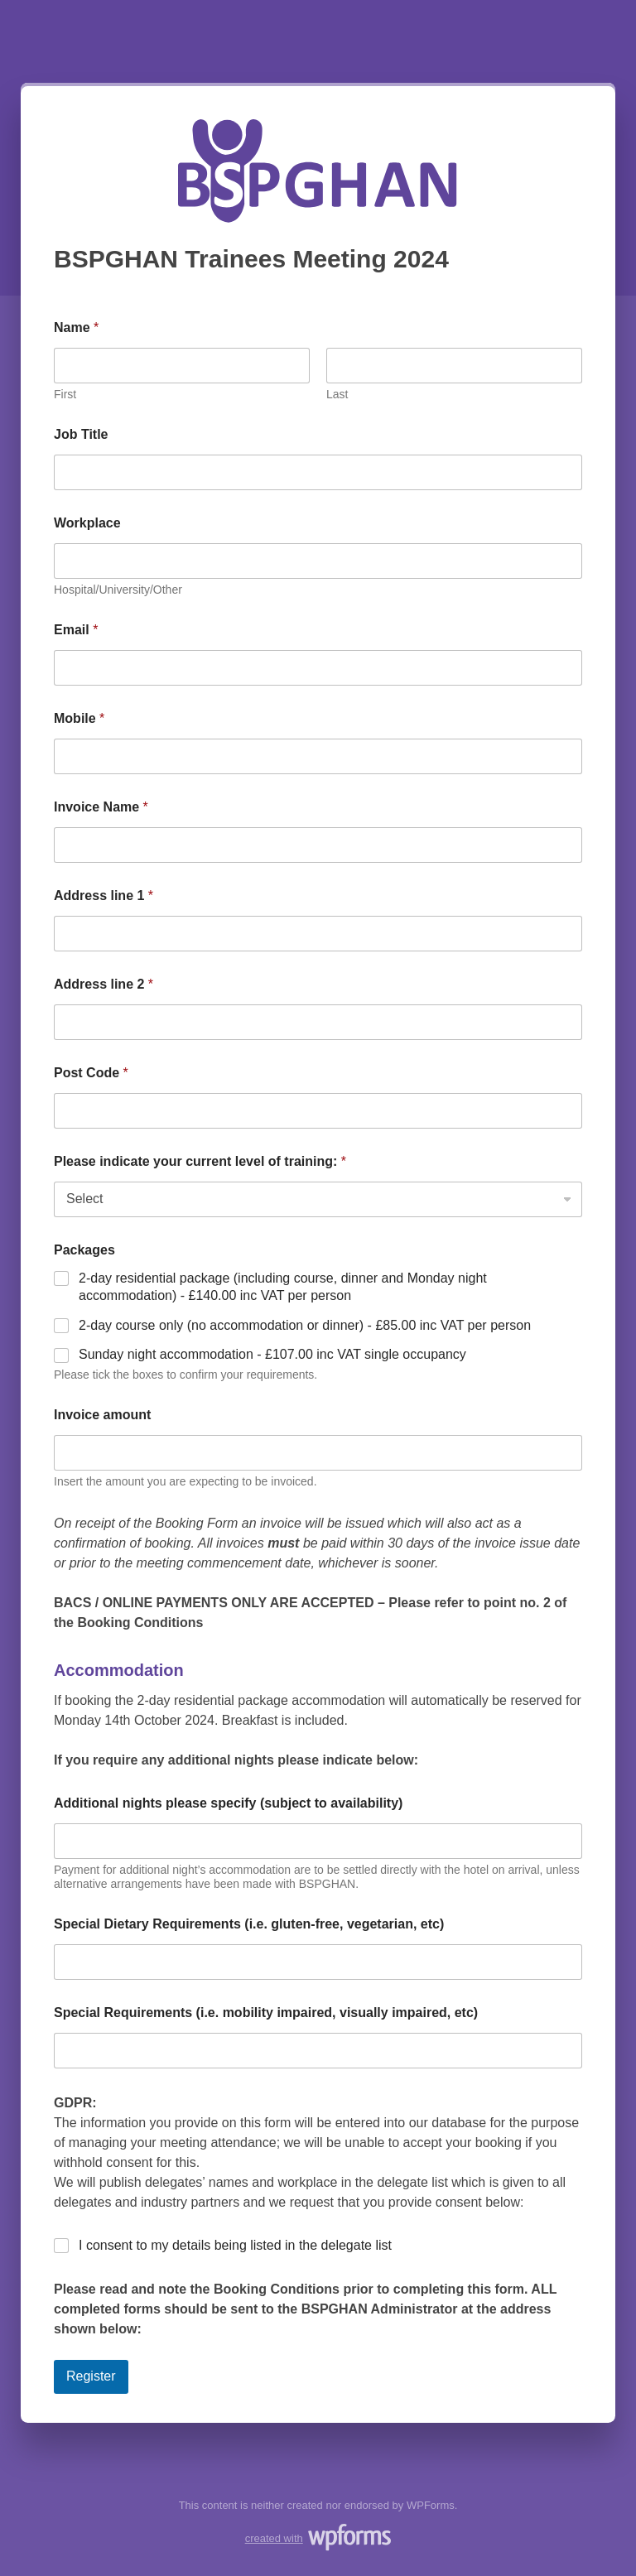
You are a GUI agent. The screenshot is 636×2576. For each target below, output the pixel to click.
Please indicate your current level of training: (200, 1161)
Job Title (81, 434)
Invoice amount (102, 1415)
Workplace (87, 523)
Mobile (79, 718)
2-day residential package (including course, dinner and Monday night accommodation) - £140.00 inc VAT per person (283, 1286)
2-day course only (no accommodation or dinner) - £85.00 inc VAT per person (305, 1325)
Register (91, 2376)
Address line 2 (103, 984)
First (65, 394)
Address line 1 (103, 895)
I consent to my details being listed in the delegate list (235, 2245)
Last (337, 394)
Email (76, 630)
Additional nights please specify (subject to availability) (228, 1803)
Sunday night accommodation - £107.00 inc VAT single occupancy (272, 1354)
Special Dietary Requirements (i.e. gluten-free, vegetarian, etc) (249, 1924)
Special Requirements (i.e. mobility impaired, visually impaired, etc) (266, 2012)
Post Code (91, 1073)
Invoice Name (101, 807)
